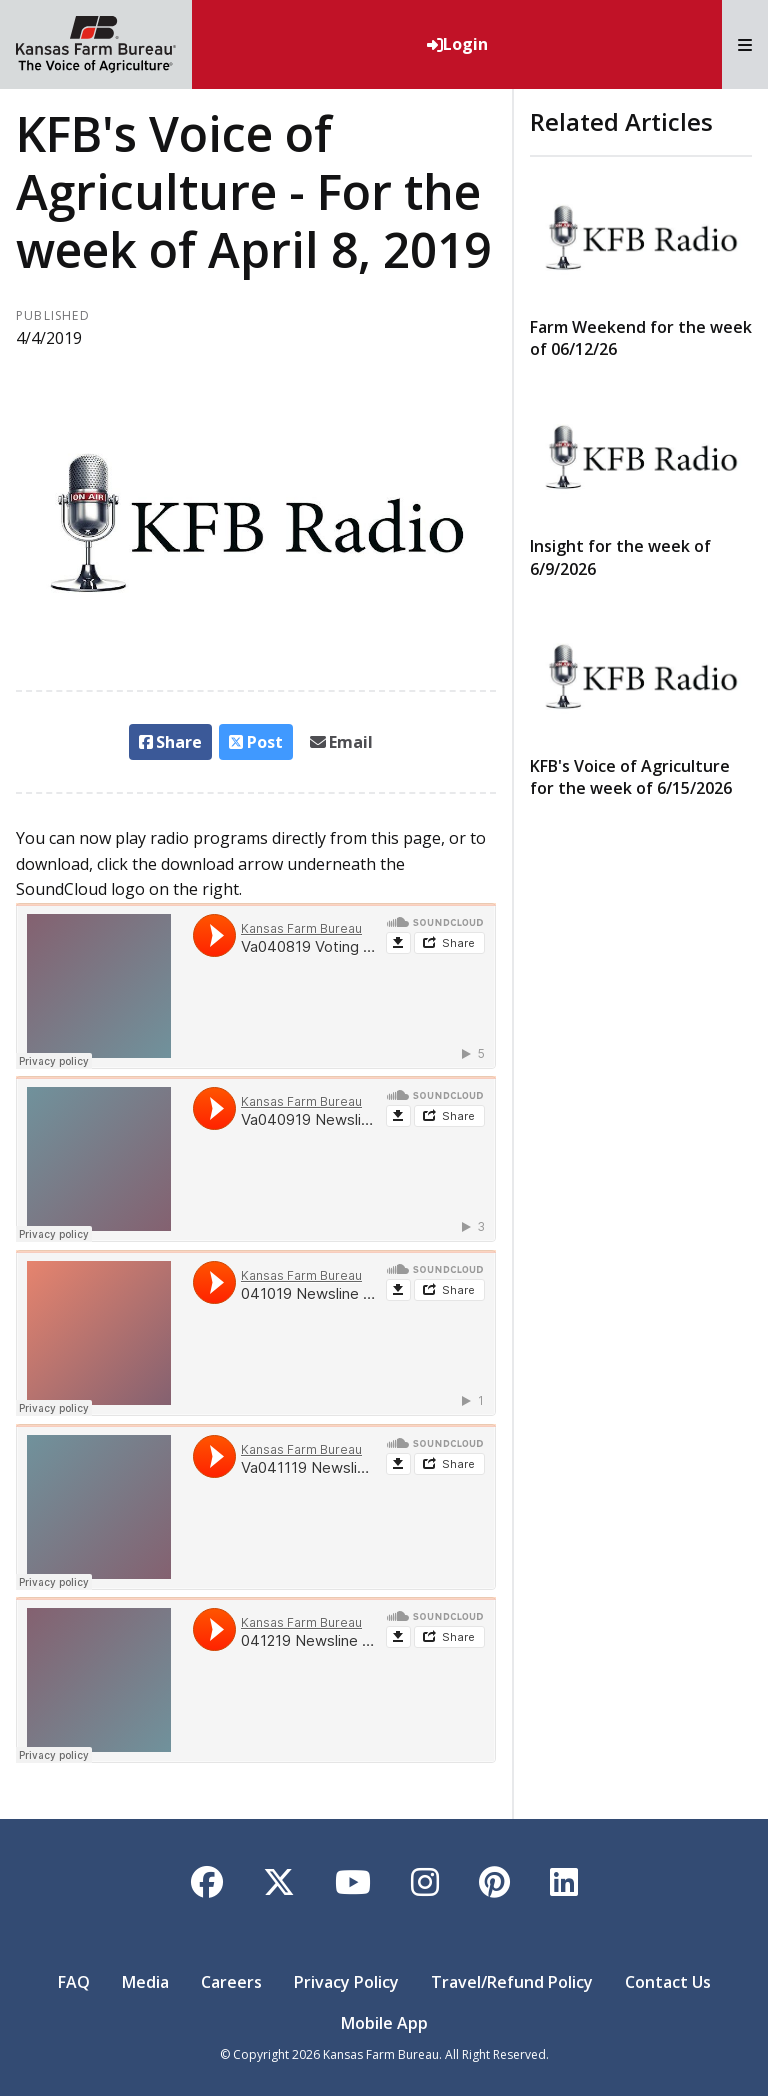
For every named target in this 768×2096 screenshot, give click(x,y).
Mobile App (384, 2023)
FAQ (74, 1982)
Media (145, 1982)
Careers (231, 1982)
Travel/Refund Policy (512, 1982)
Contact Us (668, 1982)
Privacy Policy (346, 1982)
